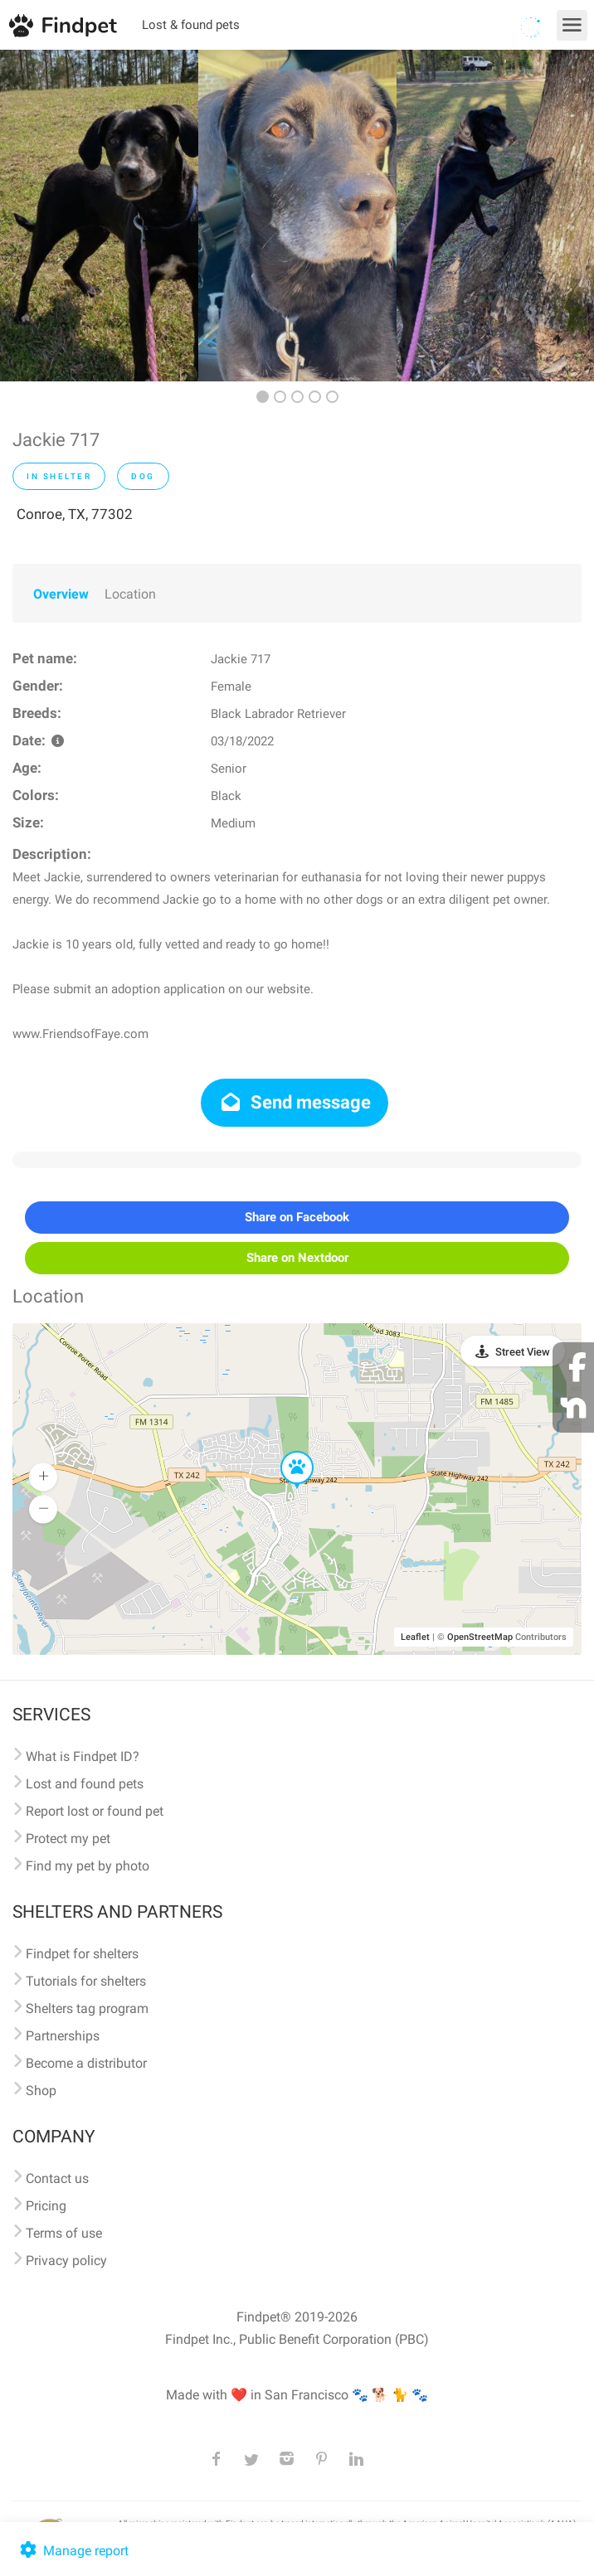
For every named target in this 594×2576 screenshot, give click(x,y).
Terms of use (64, 2233)
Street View (522, 1352)
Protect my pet (68, 1838)
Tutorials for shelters (86, 1981)
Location (130, 594)
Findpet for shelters (82, 1954)
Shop (41, 2090)
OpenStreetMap (480, 1637)
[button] (285, 1452)
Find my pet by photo (87, 1866)
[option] (99, 215)
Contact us (57, 2178)
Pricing (46, 2206)
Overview (61, 594)
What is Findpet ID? (82, 1756)
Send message (295, 1102)
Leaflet (415, 1637)
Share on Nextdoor (297, 1257)
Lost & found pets (191, 24)
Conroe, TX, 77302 (75, 514)
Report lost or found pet (94, 1811)
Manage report (73, 2551)
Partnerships (63, 2036)
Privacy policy (66, 2260)
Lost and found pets (85, 1784)
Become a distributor (86, 2063)
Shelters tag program (87, 2008)
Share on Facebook (297, 1217)
